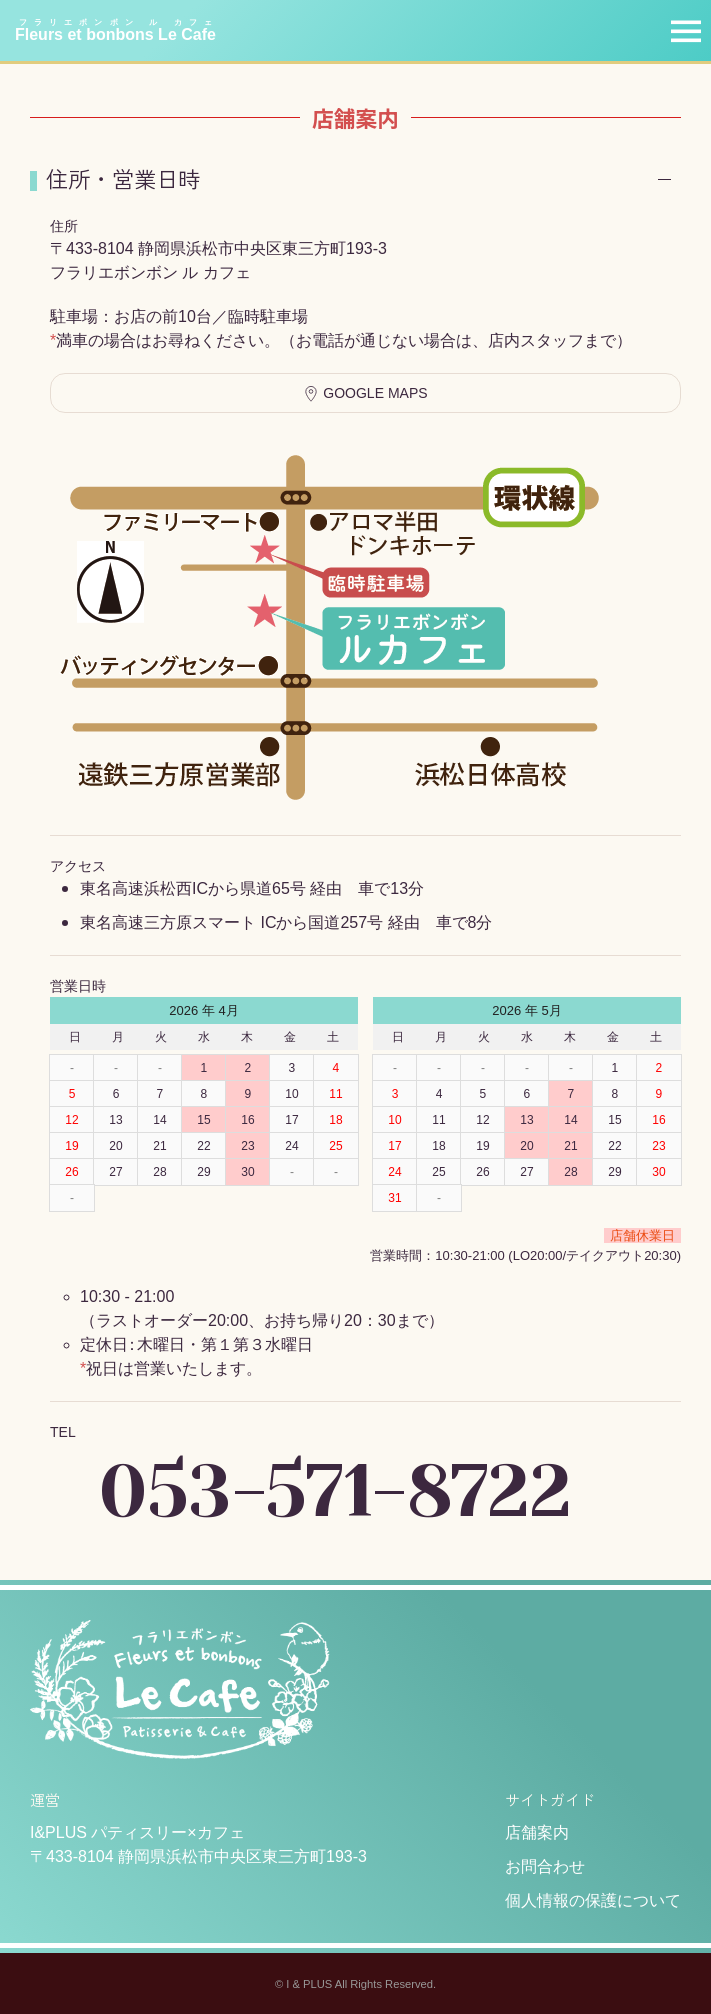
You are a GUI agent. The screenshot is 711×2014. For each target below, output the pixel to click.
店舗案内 (537, 1832)
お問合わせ (545, 1866)
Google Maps (365, 393)
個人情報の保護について (593, 1900)
